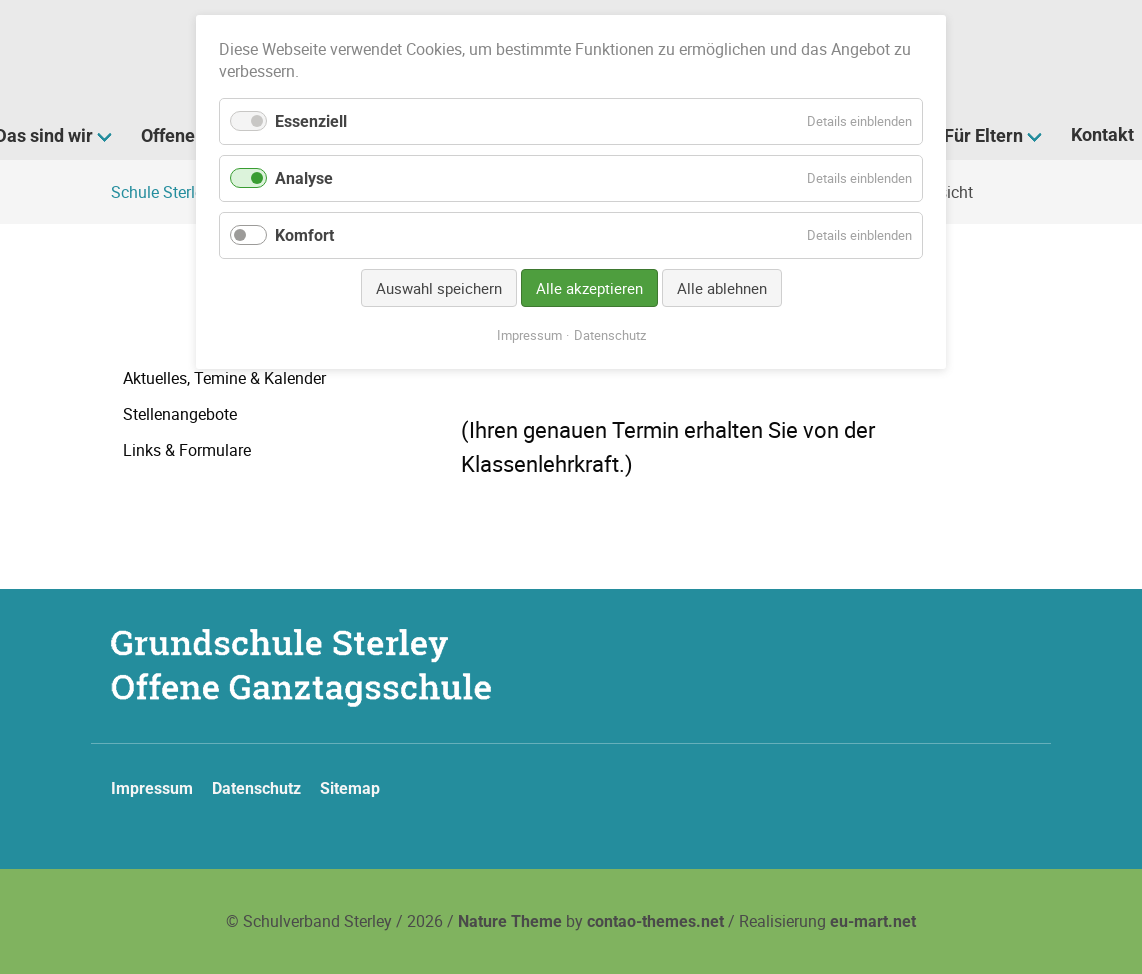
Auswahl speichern (439, 288)
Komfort (304, 235)
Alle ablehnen (722, 288)
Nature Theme (510, 921)
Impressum (152, 788)
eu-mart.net (873, 921)
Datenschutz (256, 788)
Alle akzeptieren (589, 288)
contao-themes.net (655, 921)
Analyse (304, 178)
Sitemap (350, 788)
